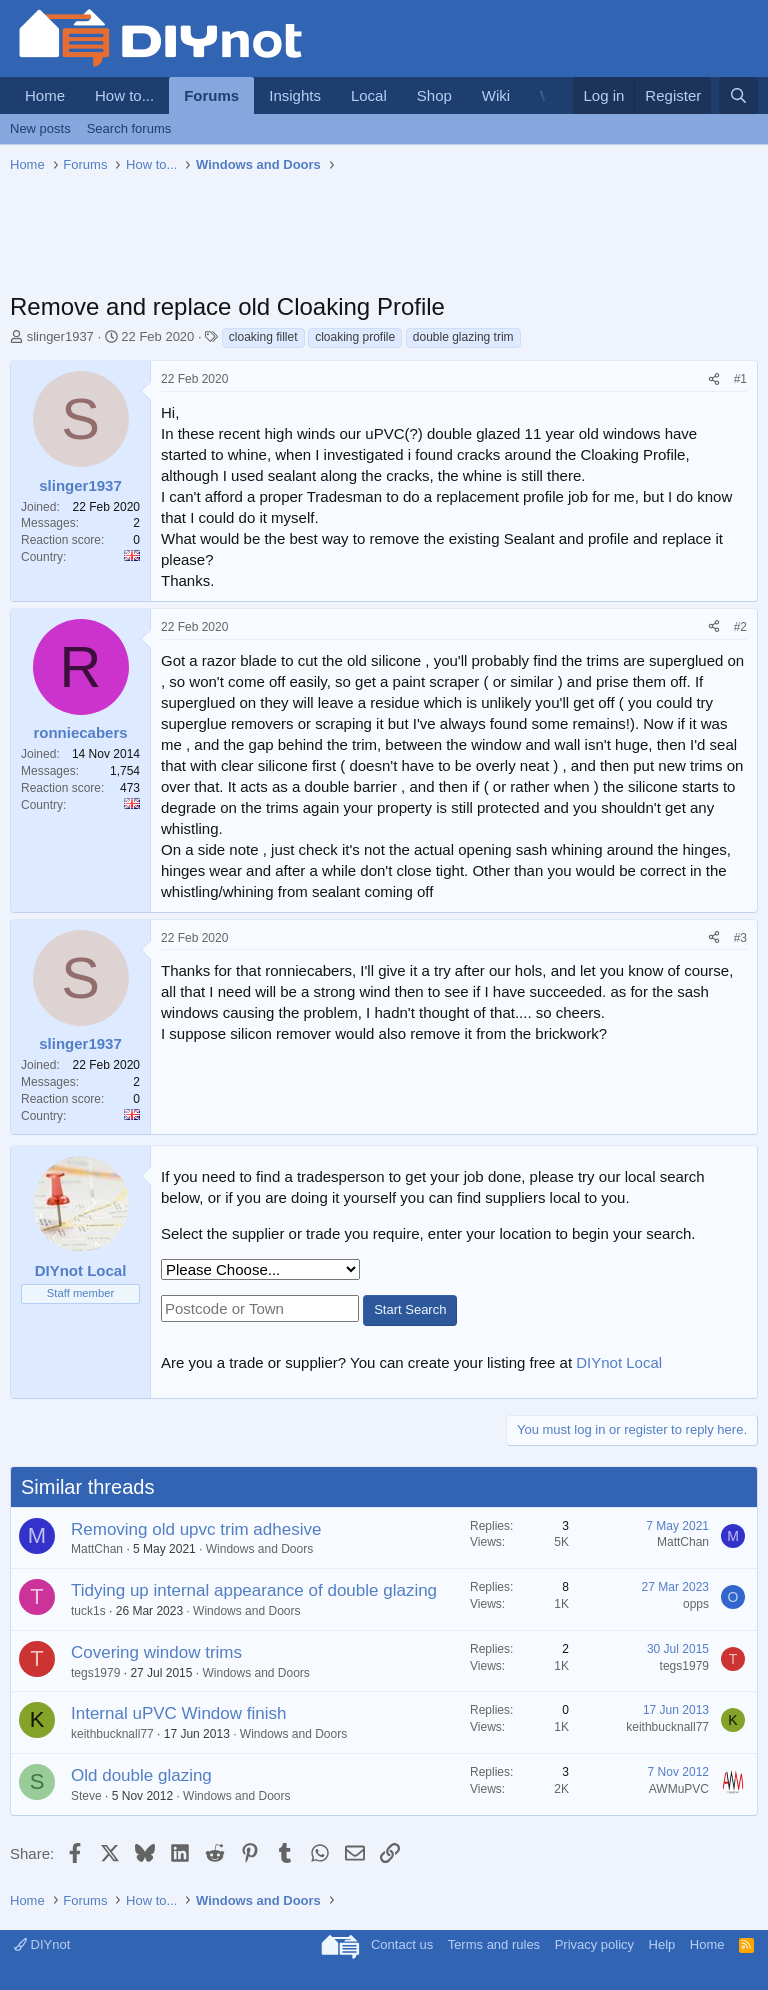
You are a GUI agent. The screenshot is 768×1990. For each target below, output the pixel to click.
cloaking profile (355, 337)
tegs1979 (95, 1673)
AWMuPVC (679, 1789)
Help (662, 1944)
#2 (740, 627)
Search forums (129, 128)
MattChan (97, 1549)
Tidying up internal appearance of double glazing (254, 1590)
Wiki (496, 95)
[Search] (738, 95)
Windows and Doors (259, 1549)
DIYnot (42, 1944)
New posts (40, 128)
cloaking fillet (263, 337)
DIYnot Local (619, 1362)
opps (696, 1604)
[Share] (714, 379)
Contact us (402, 1944)
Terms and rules (494, 1944)
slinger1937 (60, 336)
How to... (124, 95)
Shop (434, 95)
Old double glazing (141, 1775)
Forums (211, 95)
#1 (740, 379)
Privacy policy (594, 1944)
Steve (86, 1796)
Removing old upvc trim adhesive (196, 1529)
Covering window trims (156, 1652)
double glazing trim (463, 337)
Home (45, 95)
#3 (740, 938)
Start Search (410, 1309)
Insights (295, 95)
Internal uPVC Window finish (178, 1713)
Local (369, 95)
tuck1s (88, 1611)
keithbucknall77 (112, 1734)
